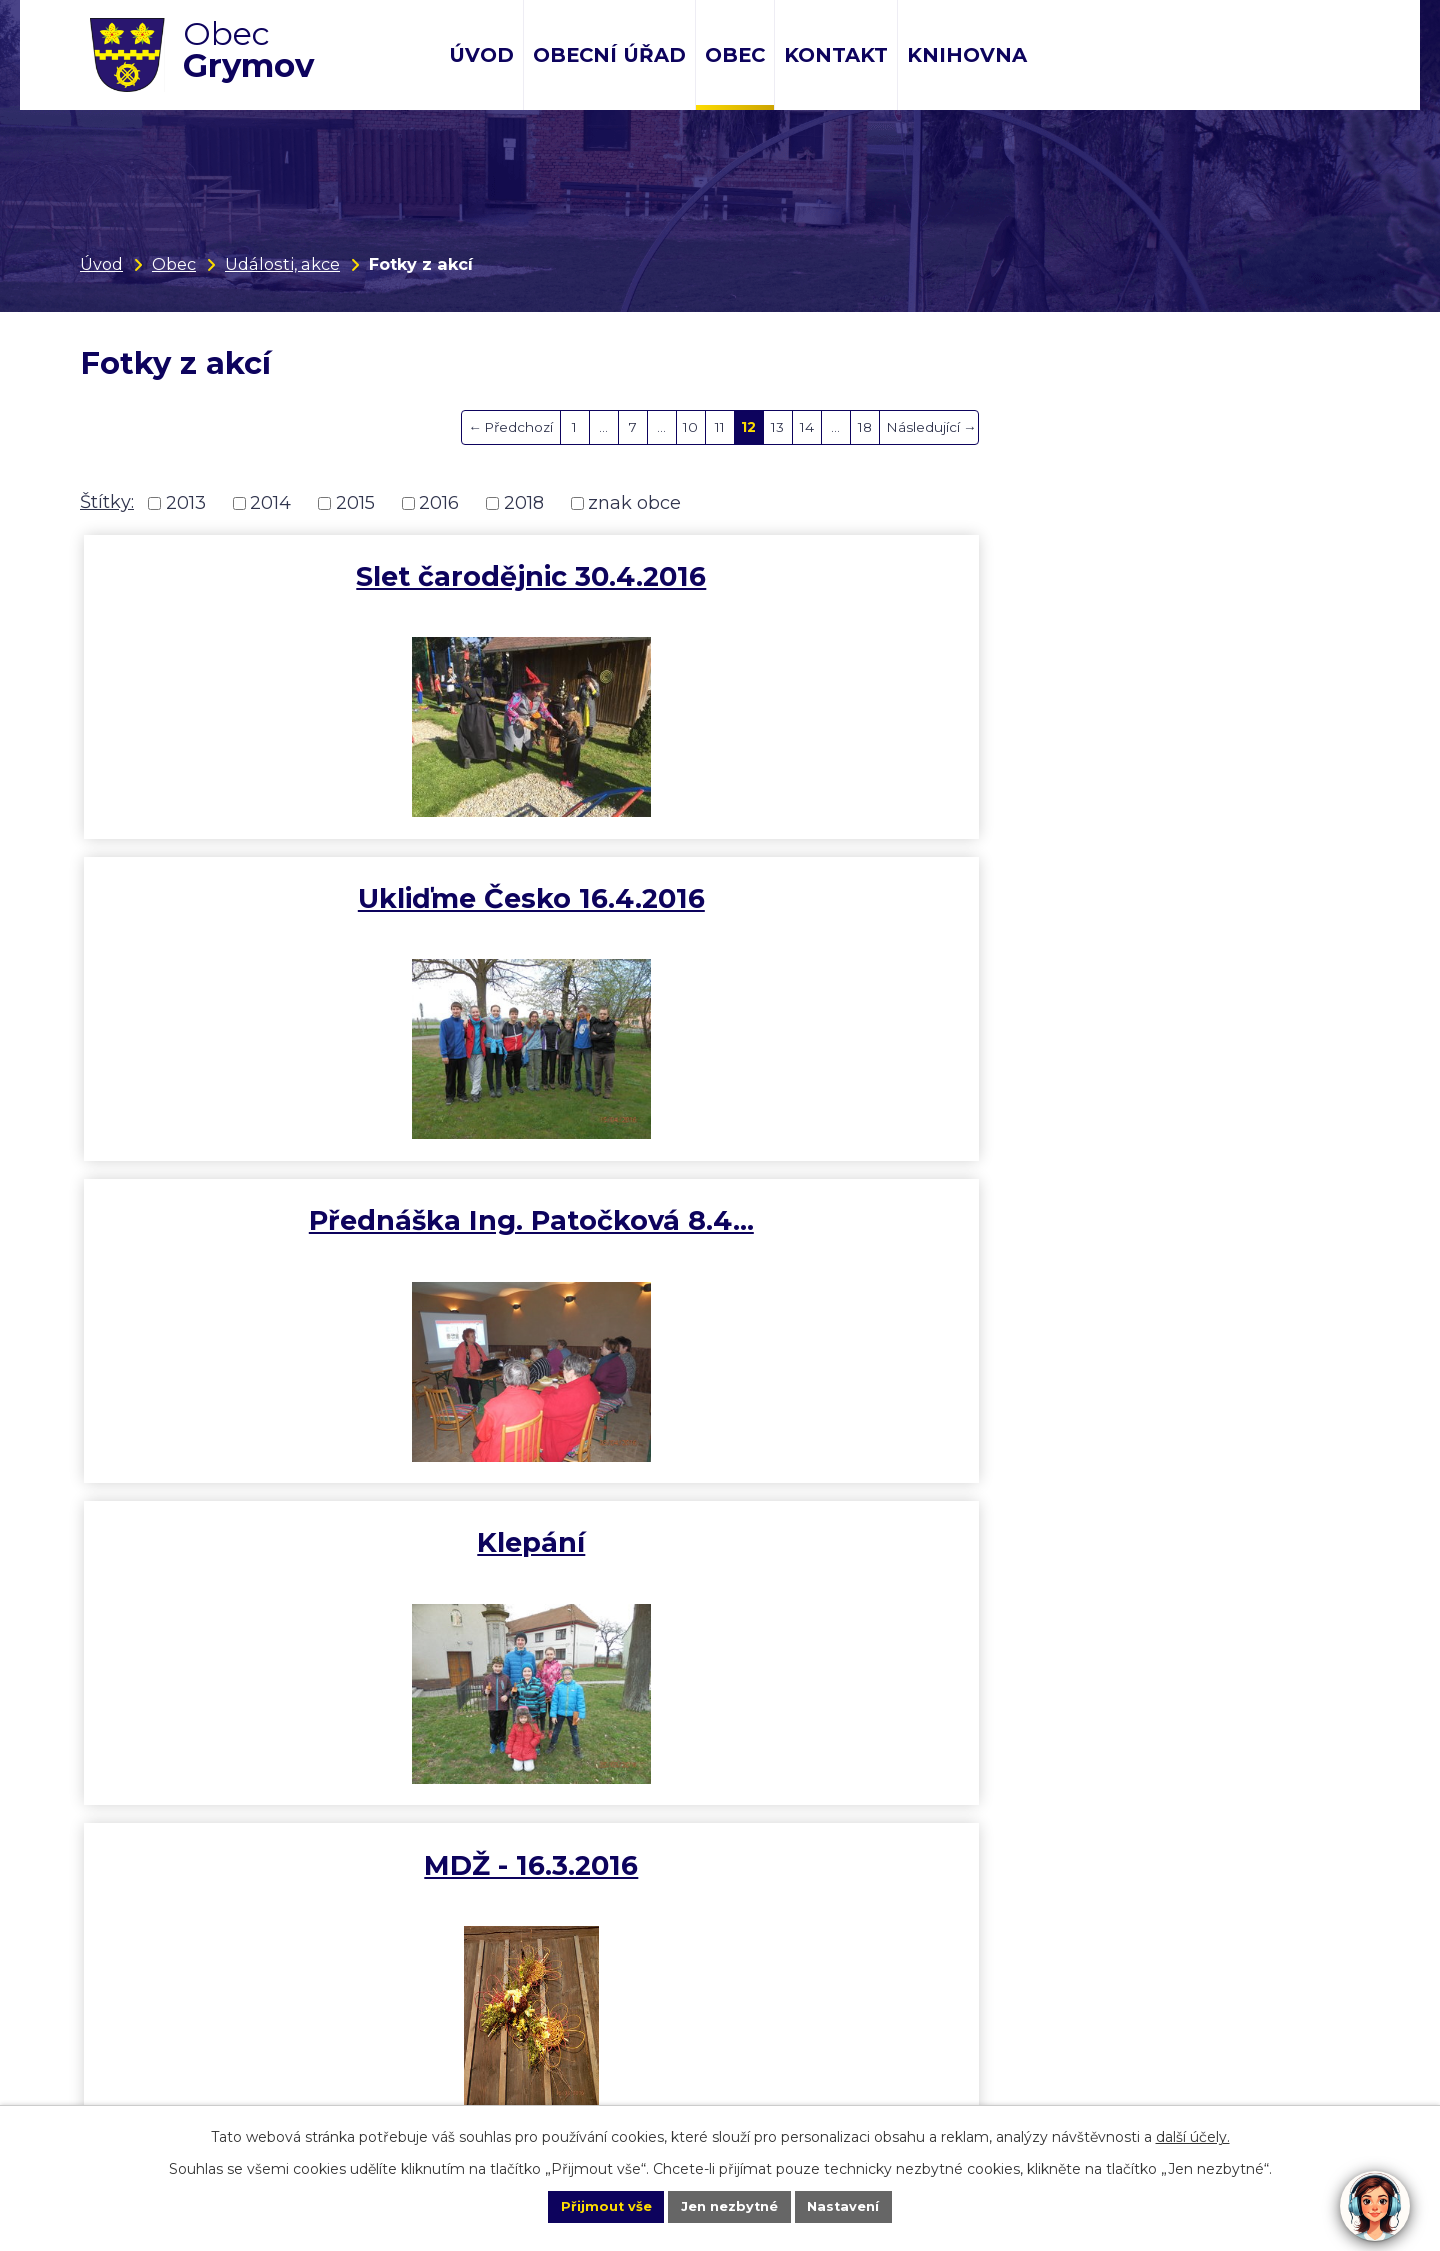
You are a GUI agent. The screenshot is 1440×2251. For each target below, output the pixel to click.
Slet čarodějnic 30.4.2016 (293, 576)
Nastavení (866, 2205)
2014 (270, 503)
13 (777, 427)
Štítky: (107, 502)
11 (720, 427)
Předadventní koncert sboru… (293, 1576)
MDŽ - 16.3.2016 (720, 906)
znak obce (634, 503)
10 (690, 427)
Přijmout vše (584, 2205)
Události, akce (282, 264)
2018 (524, 503)
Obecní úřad (609, 55)
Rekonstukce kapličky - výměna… (1147, 1245)
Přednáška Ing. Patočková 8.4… (1146, 593)
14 (807, 427)
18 (865, 427)
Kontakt (836, 55)
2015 (355, 503)
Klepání (293, 906)
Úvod (481, 55)
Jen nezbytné (729, 2205)
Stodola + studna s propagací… (720, 1245)
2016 (439, 503)
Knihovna (967, 55)
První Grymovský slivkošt (1147, 906)
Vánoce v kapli (293, 1228)
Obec (735, 55)
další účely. (1193, 2134)
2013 (186, 503)
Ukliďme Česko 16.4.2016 (720, 576)
